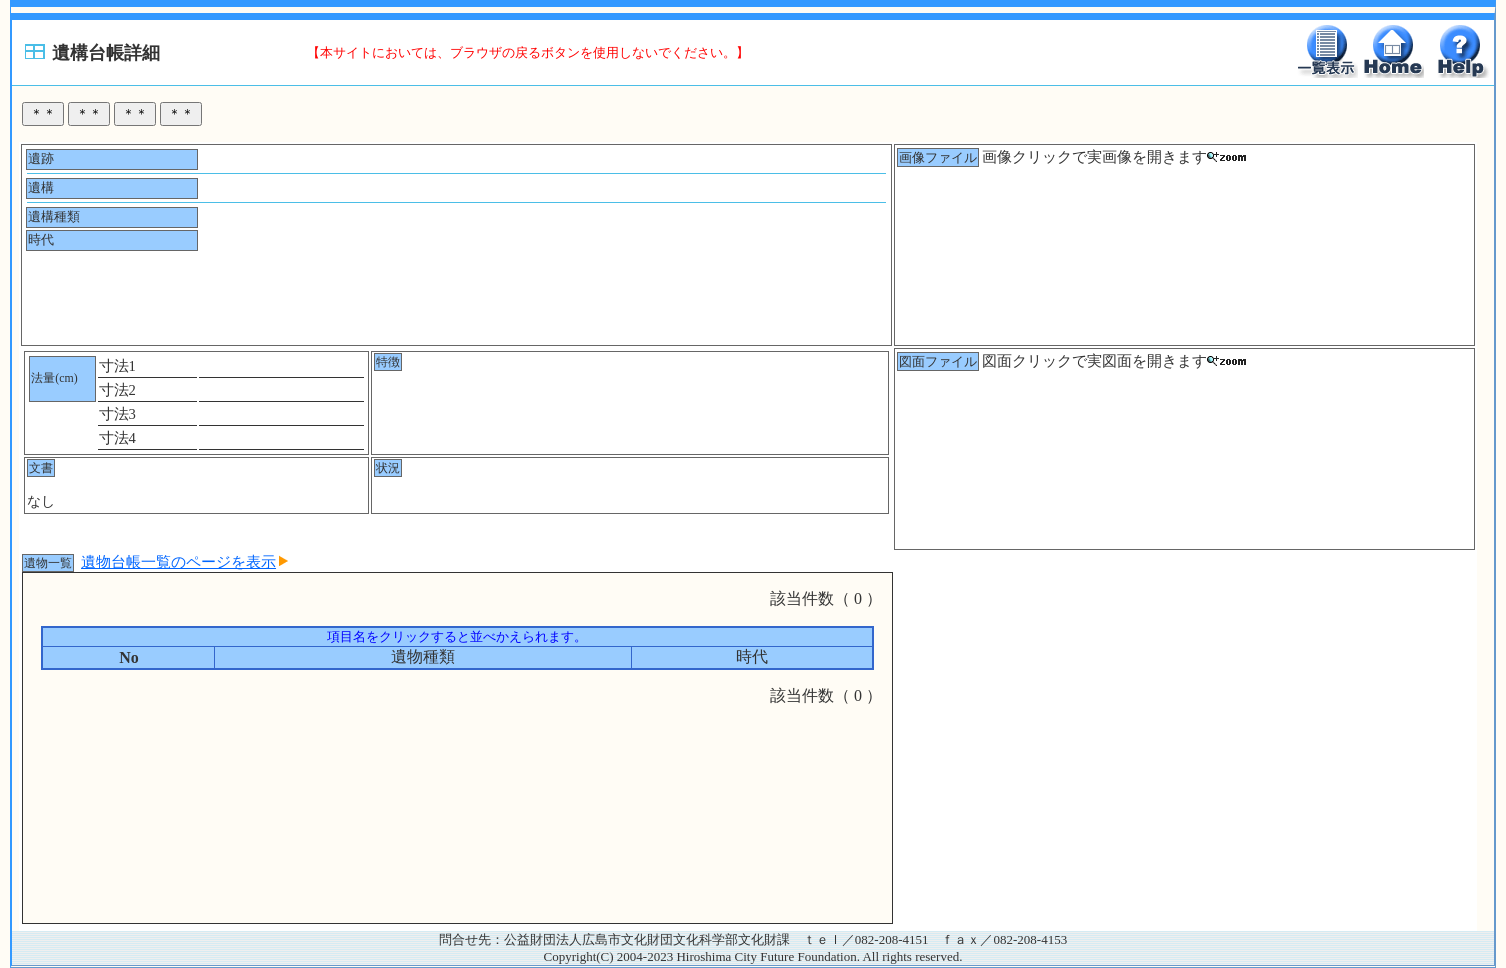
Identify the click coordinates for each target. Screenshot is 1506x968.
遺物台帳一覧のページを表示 (184, 562)
